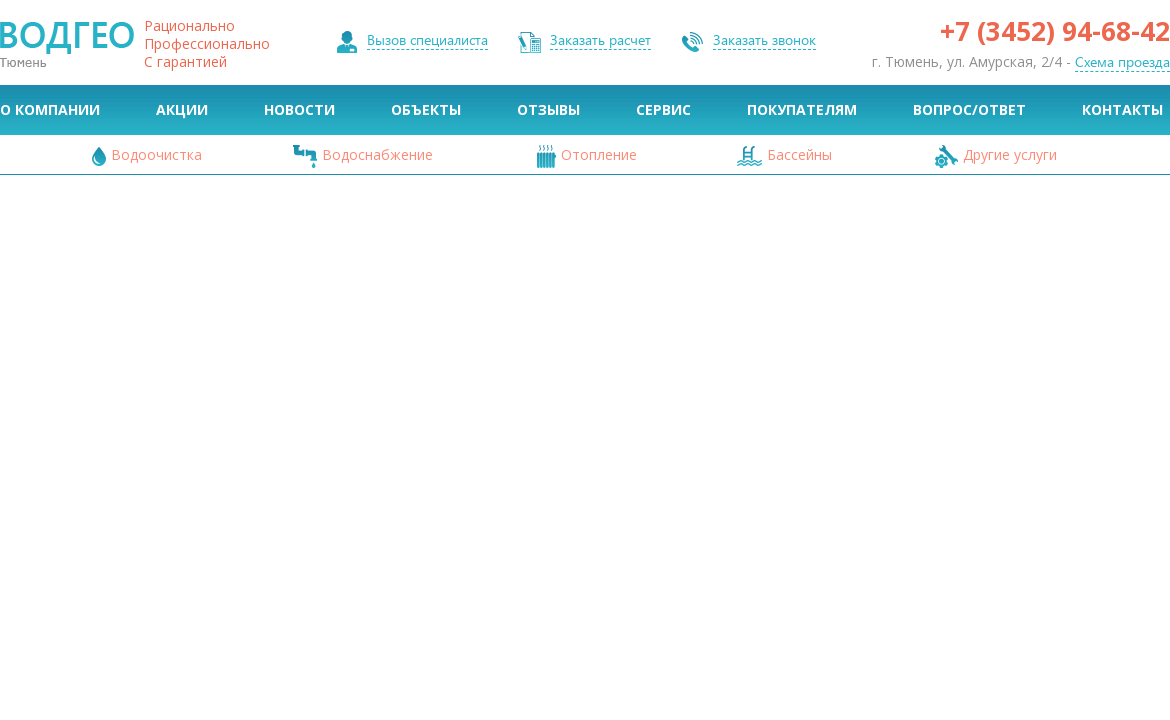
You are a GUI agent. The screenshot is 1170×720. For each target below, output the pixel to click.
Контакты (1122, 109)
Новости (299, 109)
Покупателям (802, 109)
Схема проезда (1122, 62)
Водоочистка (156, 154)
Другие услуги (1010, 154)
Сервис (663, 109)
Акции (182, 109)
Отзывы (548, 109)
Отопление (599, 154)
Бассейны (799, 154)
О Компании (50, 109)
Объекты (426, 109)
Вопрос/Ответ (969, 109)
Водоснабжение (377, 154)
